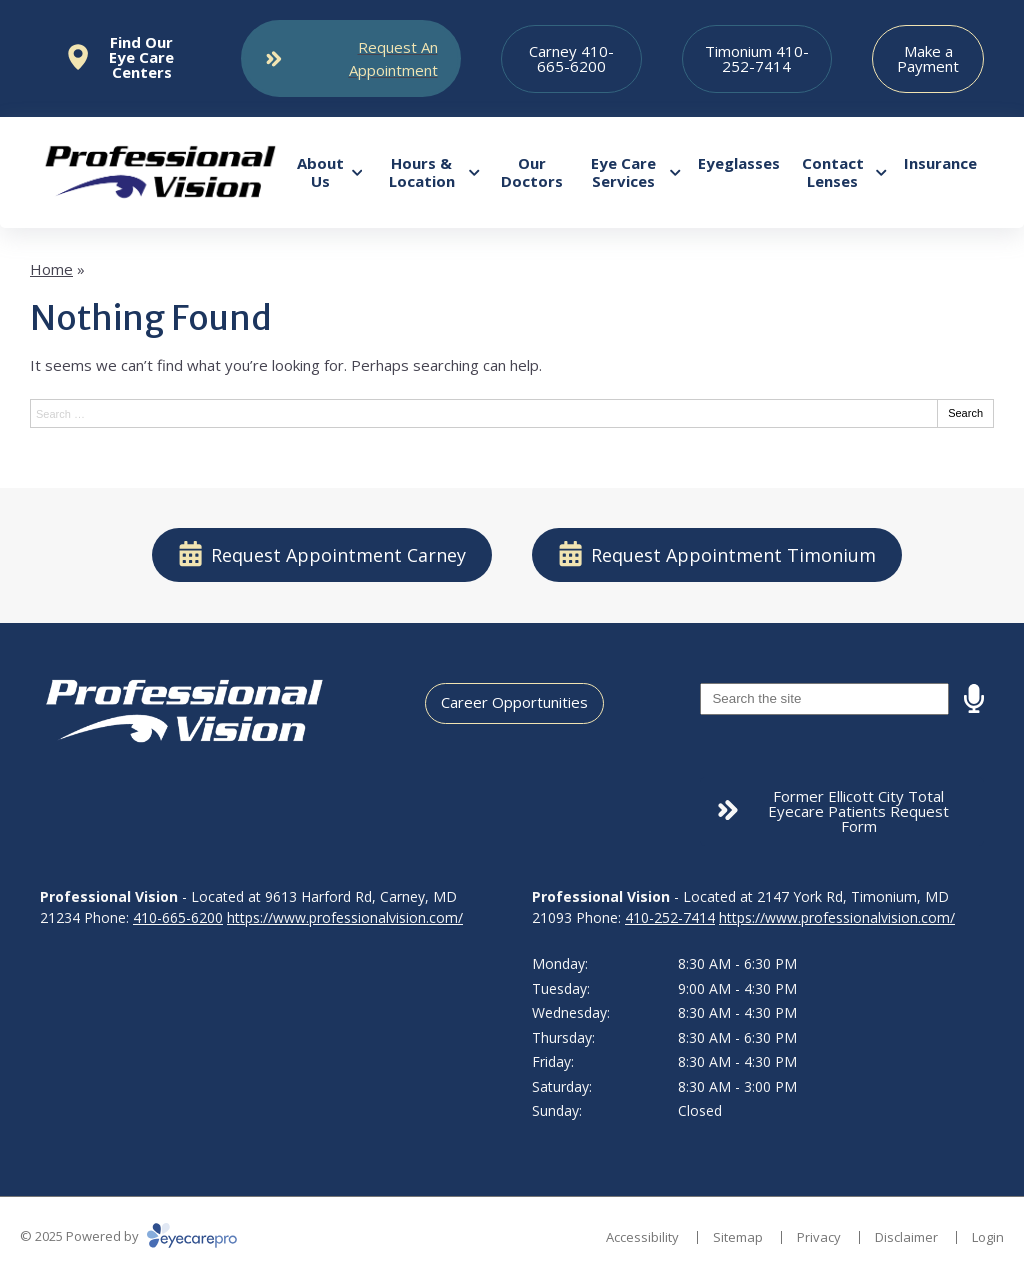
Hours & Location (422, 172)
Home (51, 269)
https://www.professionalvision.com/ (345, 917)
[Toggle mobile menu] (351, 58)
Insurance (940, 163)
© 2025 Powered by (128, 1236)
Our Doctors (532, 172)
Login (988, 1237)
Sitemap (738, 1237)
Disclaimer (906, 1237)
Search (965, 413)
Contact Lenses (833, 172)
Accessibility (642, 1237)
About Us (320, 172)
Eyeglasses (739, 163)
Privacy (819, 1237)
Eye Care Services (623, 172)
